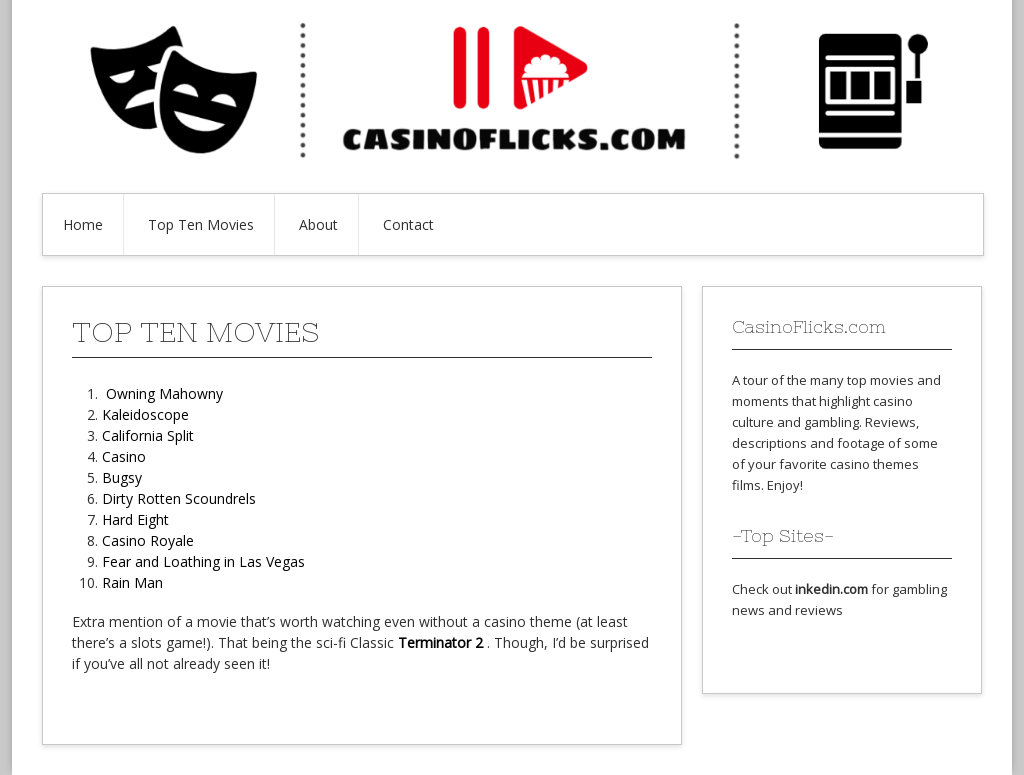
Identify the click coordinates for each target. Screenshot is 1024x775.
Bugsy (122, 477)
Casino (124, 456)
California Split (148, 435)
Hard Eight (135, 519)
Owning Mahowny (164, 393)
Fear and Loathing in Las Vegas (203, 561)
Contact (408, 224)
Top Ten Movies (201, 224)
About (318, 224)
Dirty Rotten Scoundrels (179, 498)
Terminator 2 (440, 642)
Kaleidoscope (145, 414)
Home (83, 224)
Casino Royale (148, 540)
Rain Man (132, 582)
